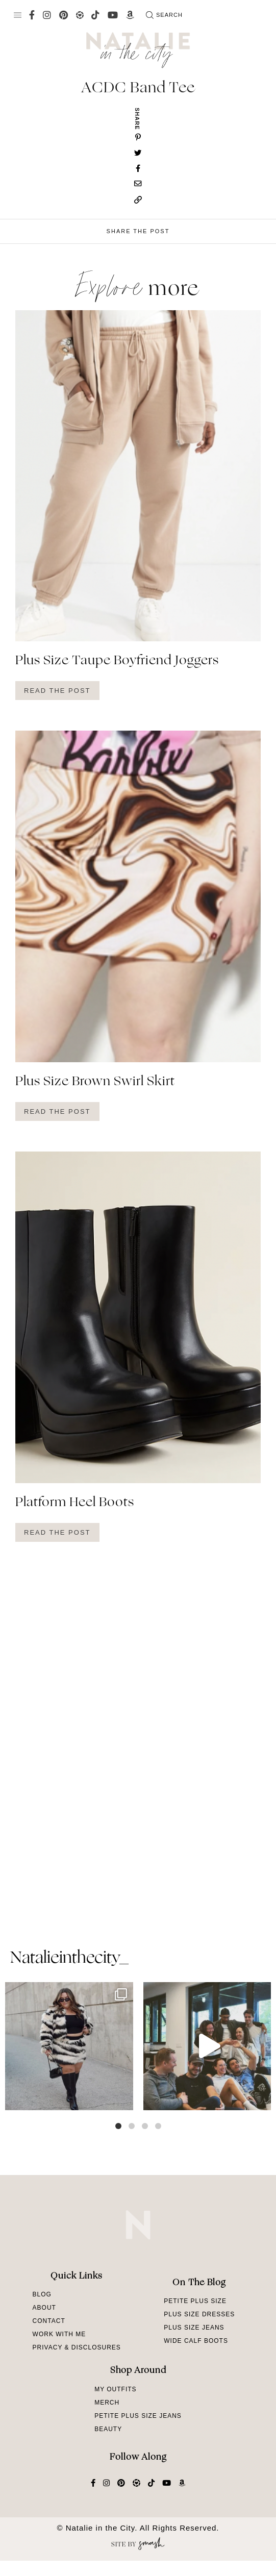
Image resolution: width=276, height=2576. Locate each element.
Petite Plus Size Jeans (138, 2415)
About (44, 2307)
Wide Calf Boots (196, 2340)
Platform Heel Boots (74, 1503)
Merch (106, 2402)
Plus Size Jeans (194, 2327)
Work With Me (59, 2334)
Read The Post (57, 690)
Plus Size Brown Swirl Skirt (95, 1082)
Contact (49, 2320)
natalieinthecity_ (69, 1958)
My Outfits (115, 2389)
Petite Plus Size (195, 2301)
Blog (42, 2294)
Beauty (108, 2429)
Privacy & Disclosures (77, 2347)
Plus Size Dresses (199, 2314)
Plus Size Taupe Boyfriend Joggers (117, 661)
